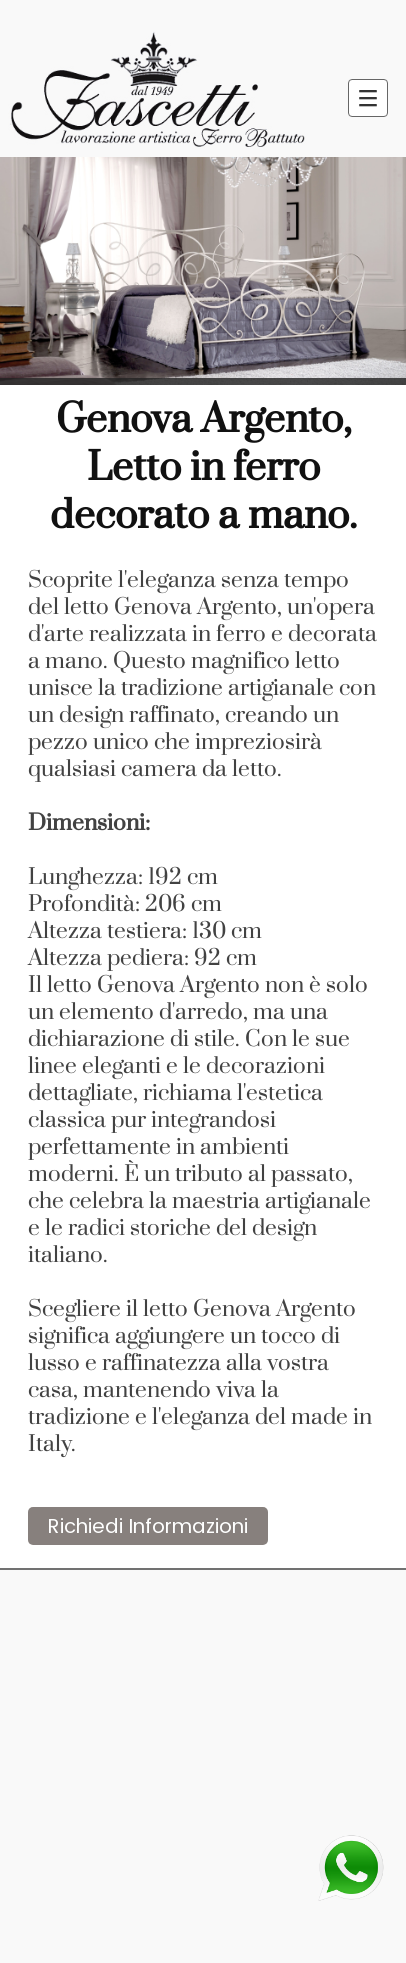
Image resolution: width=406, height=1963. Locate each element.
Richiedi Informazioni (148, 1526)
